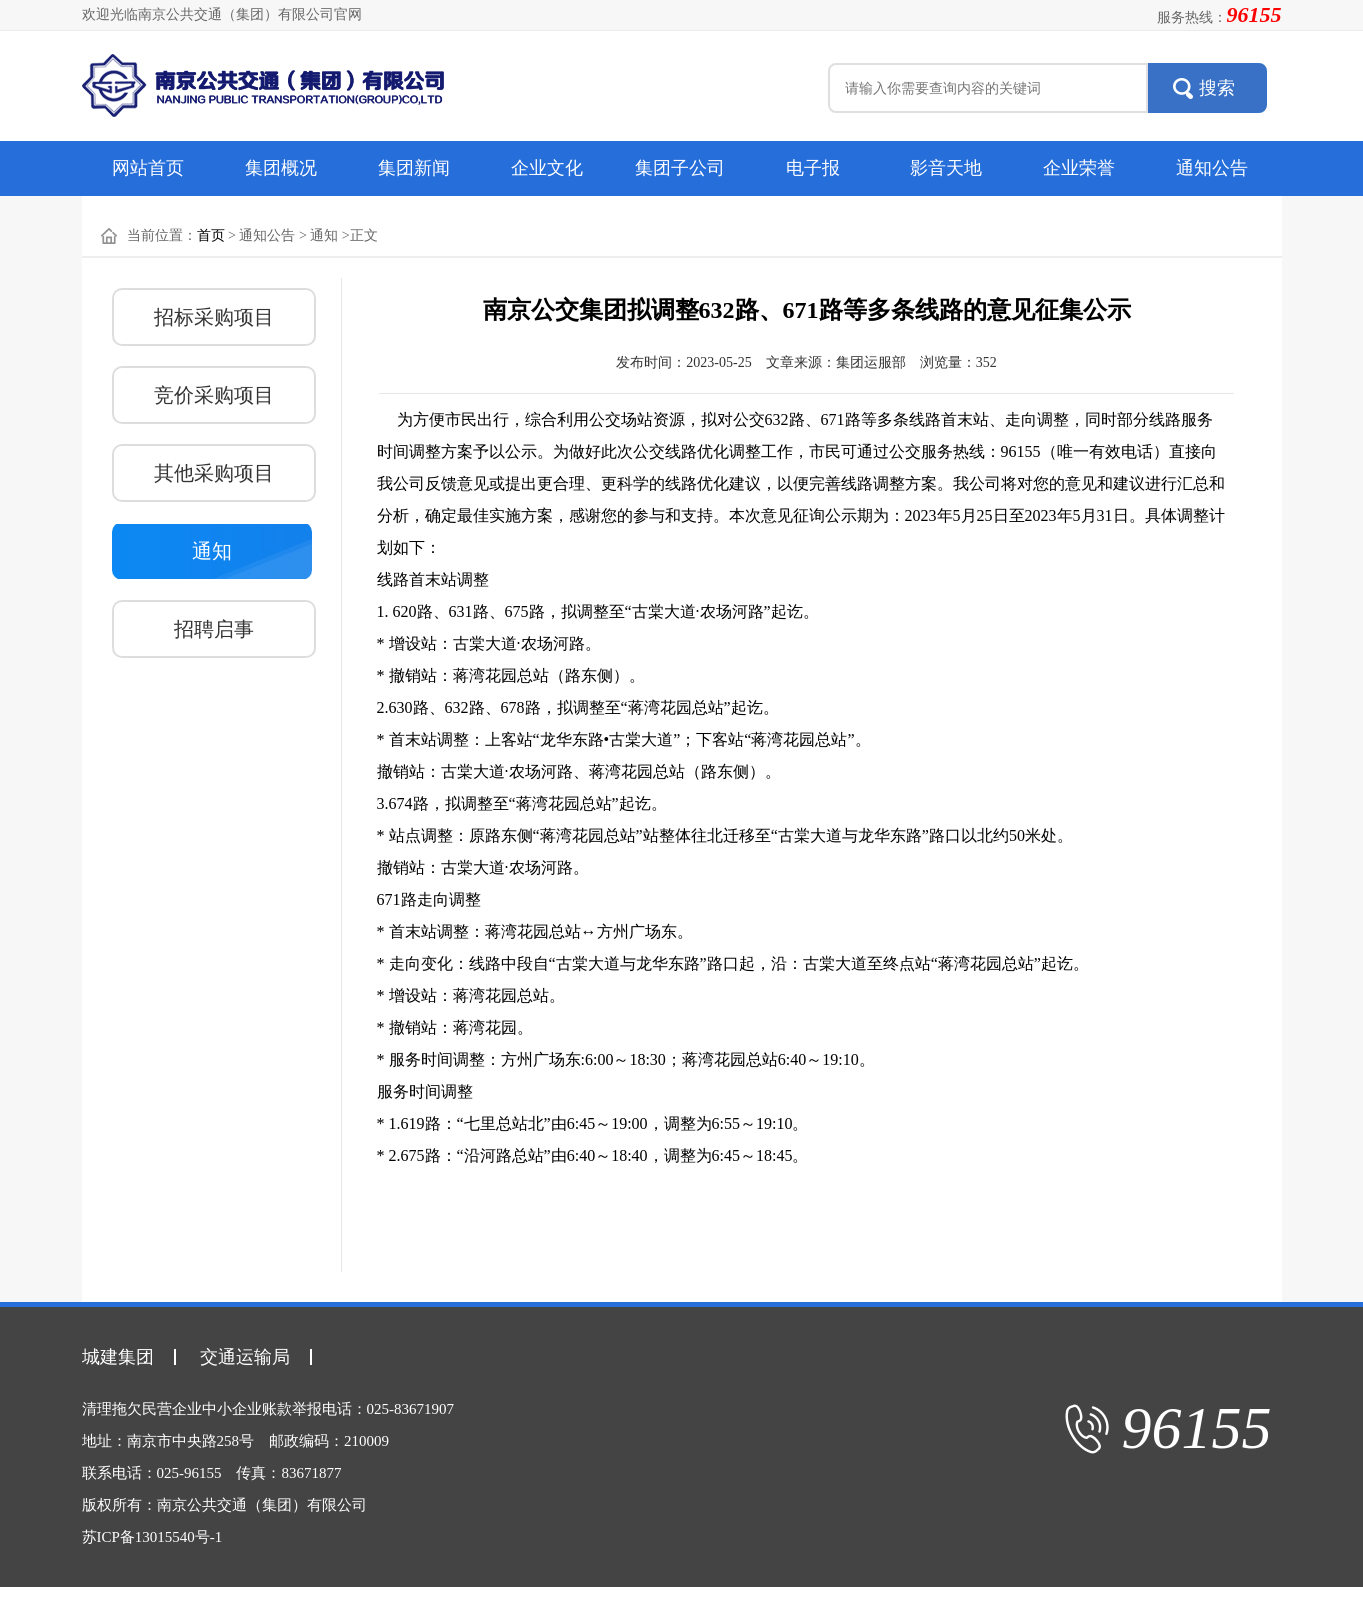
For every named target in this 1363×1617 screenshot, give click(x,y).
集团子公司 (680, 168)
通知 (212, 551)
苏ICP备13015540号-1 (152, 1537)
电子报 (813, 168)
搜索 (1217, 88)
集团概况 (281, 168)
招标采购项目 (214, 317)
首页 (211, 235)
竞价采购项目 (214, 395)
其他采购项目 (214, 473)
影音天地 (946, 168)
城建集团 (118, 1357)
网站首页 (148, 168)
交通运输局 (245, 1357)
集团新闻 (414, 168)
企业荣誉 (1079, 168)
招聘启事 (214, 629)
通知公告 (1212, 168)
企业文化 (547, 168)
